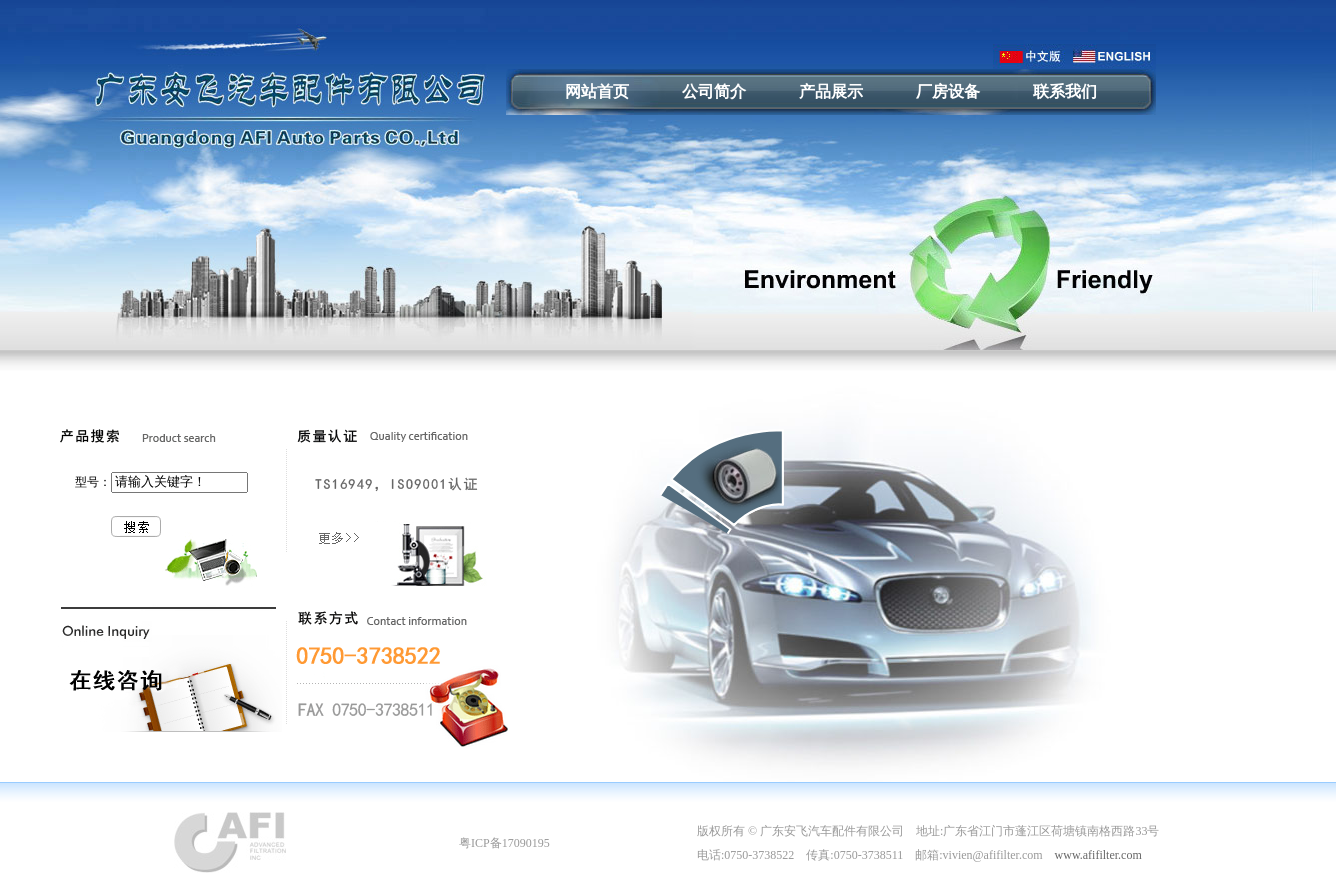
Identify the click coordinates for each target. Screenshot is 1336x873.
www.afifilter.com (1098, 855)
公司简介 (714, 91)
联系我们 (1065, 91)
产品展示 (831, 91)
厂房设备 (948, 91)
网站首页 (597, 91)
